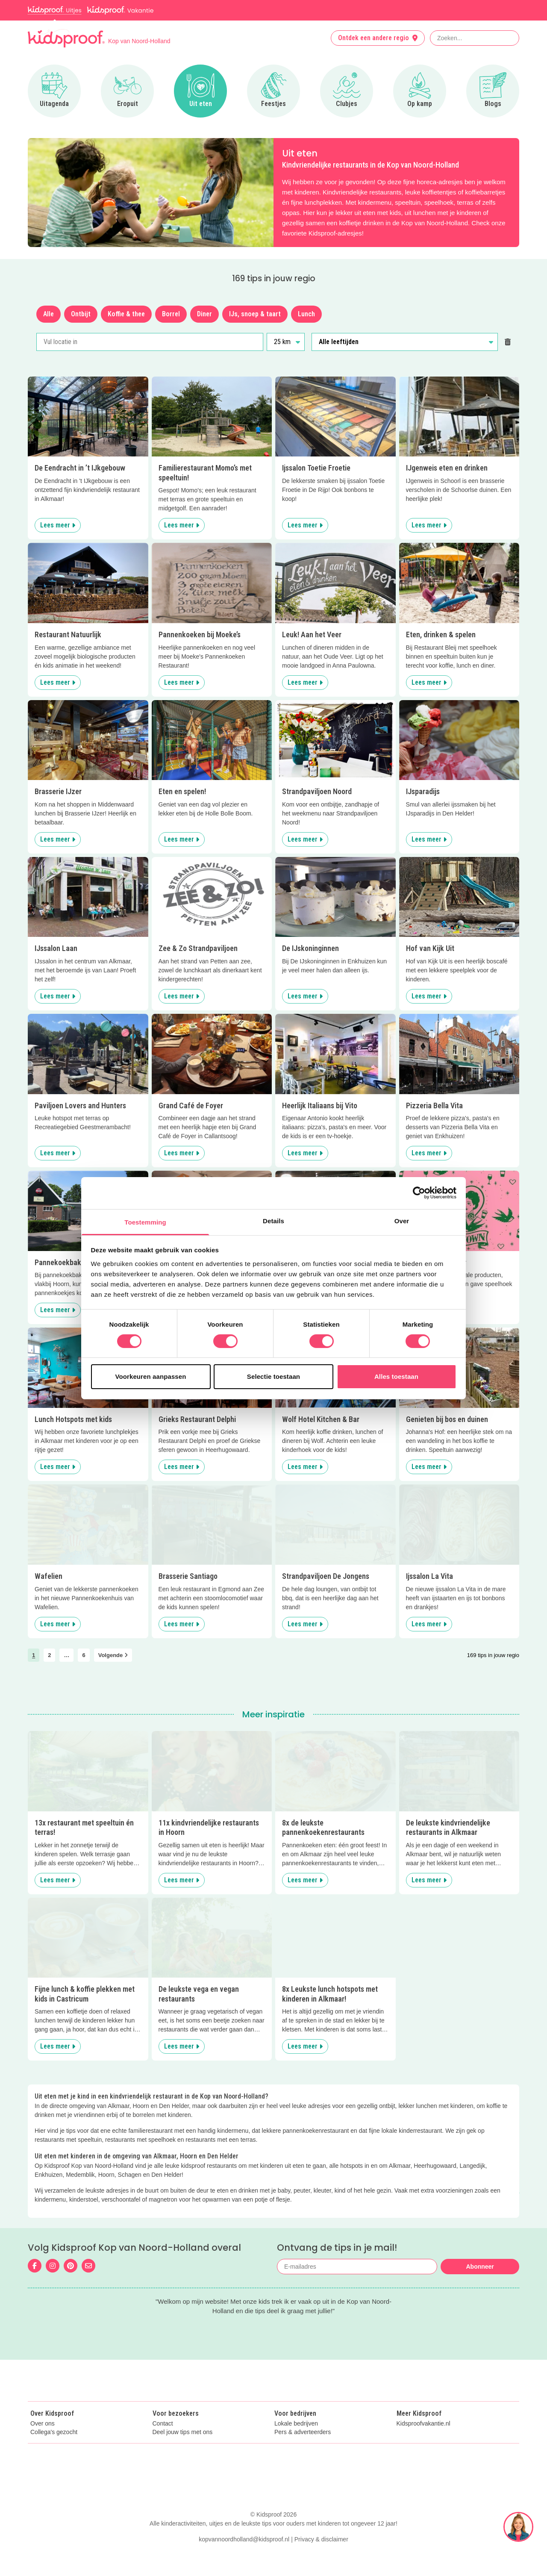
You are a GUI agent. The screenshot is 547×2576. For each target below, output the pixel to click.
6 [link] (83, 1655)
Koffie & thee (126, 314)
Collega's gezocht (53, 2450)
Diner (204, 314)
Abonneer (480, 2266)
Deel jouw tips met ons (183, 2450)
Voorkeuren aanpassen (150, 1376)
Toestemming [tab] (145, 1221)
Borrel (171, 314)
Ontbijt (81, 314)
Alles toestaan (396, 1376)
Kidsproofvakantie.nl (423, 2442)
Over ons (42, 2442)
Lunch (306, 314)
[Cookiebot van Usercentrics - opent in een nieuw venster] (419, 1192)
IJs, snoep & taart (255, 314)
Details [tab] (273, 1220)
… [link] (66, 1655)
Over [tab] (401, 1220)
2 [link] (49, 1655)
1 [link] (33, 1655)
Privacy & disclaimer (321, 2557)
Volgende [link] (113, 1655)
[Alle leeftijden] (405, 342)
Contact (163, 2442)
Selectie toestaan (273, 1376)
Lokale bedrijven (296, 2442)
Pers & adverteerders (302, 2450)
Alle (48, 314)
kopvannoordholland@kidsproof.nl (244, 2557)
